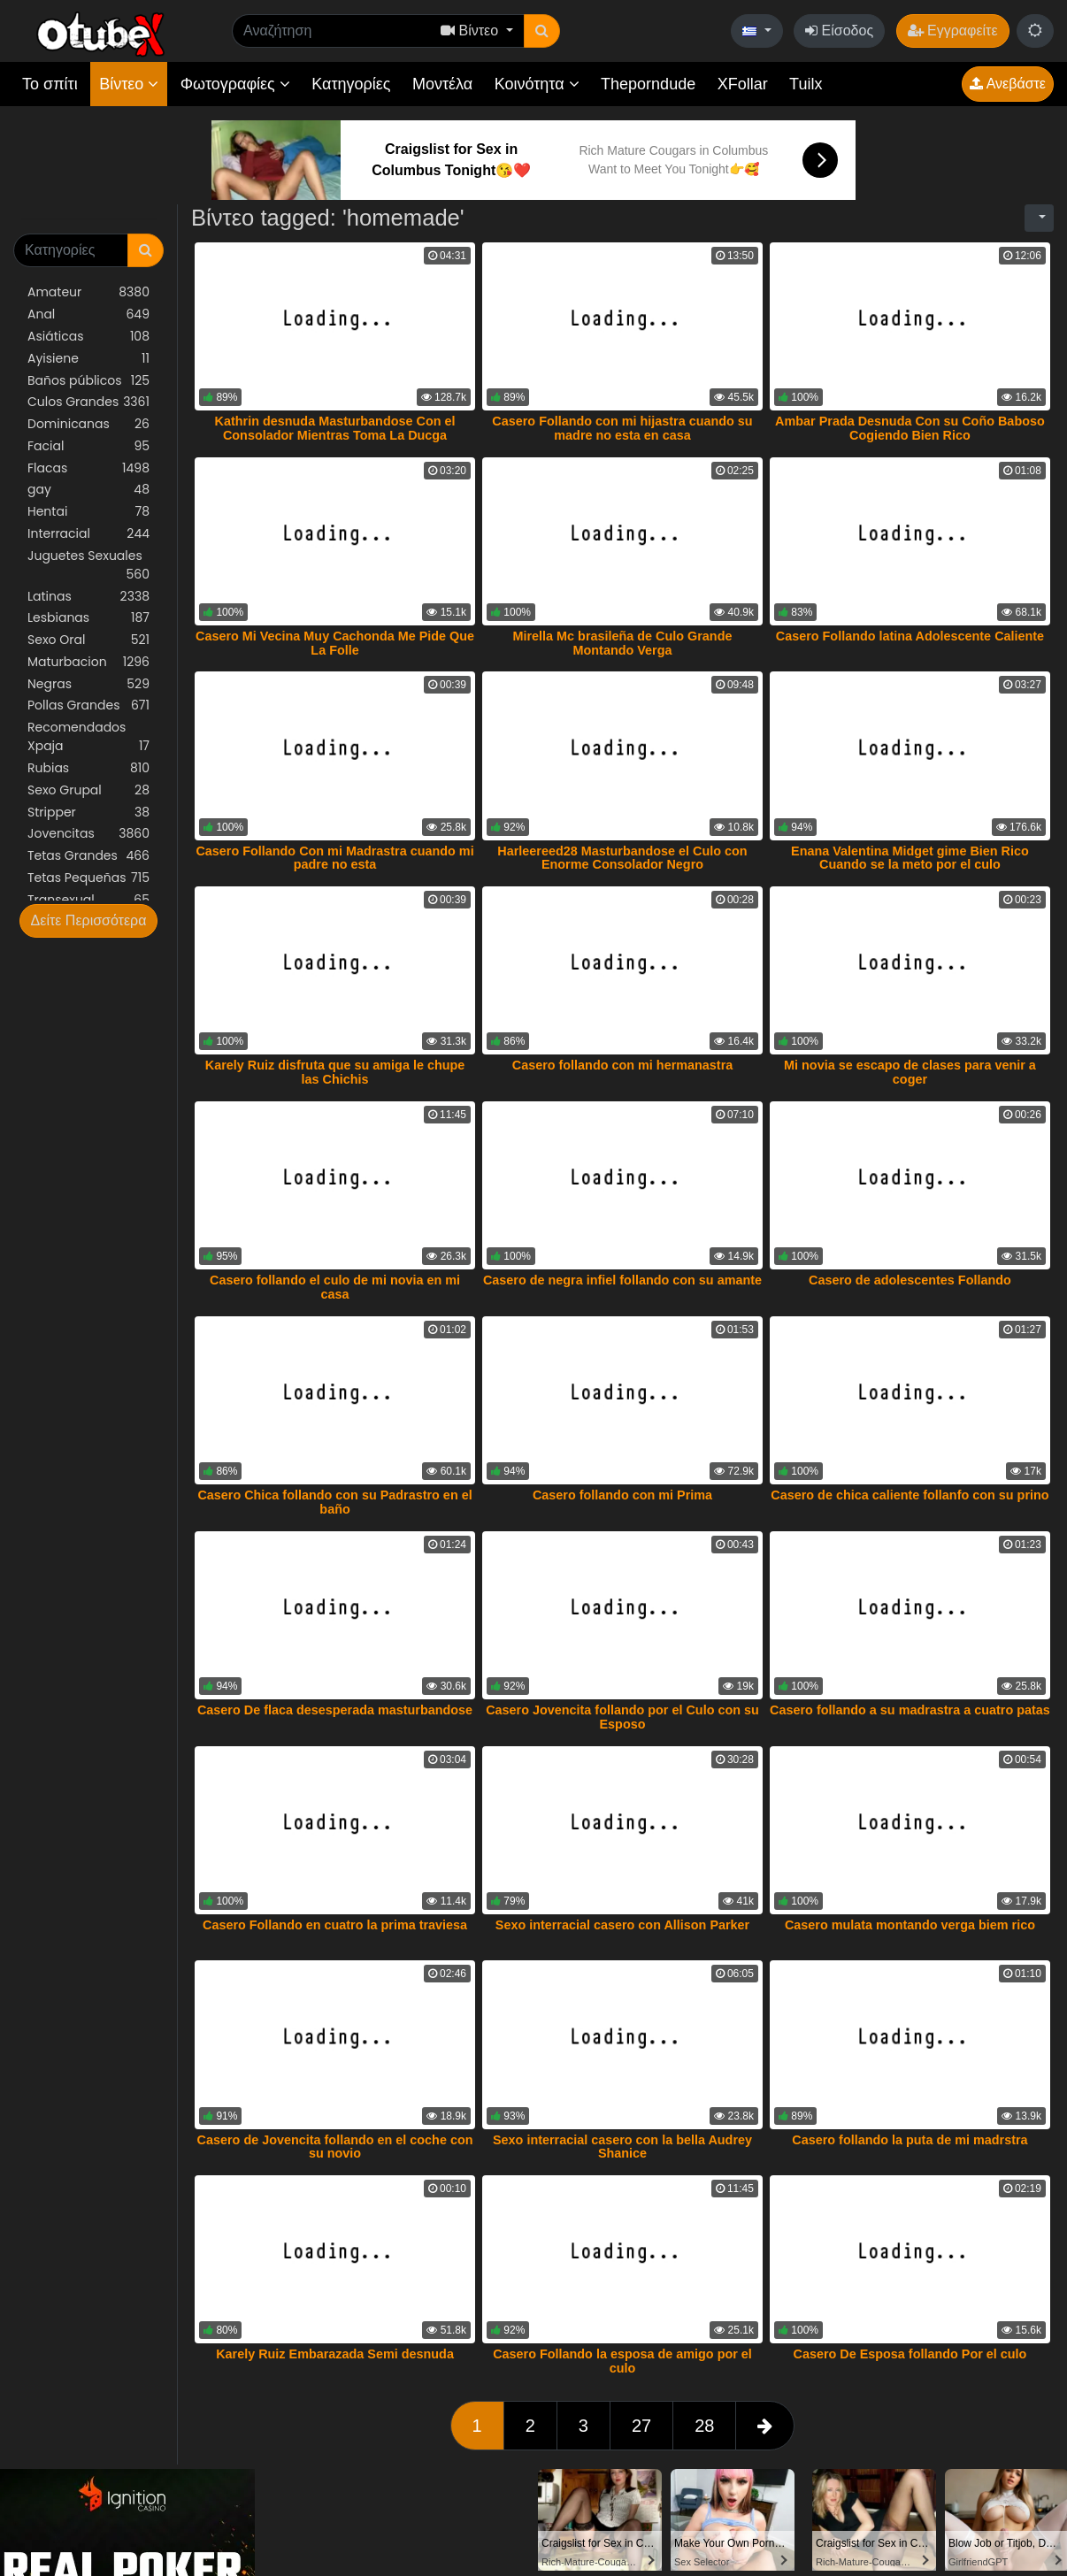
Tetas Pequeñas (88, 878)
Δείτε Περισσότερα (89, 920)
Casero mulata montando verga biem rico (910, 1925)
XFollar (743, 84)
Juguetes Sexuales (88, 565)
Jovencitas (88, 833)
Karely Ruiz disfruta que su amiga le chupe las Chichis (334, 1072)
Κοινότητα (537, 84)
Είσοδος (839, 30)
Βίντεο (128, 84)
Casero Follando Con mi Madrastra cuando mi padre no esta (334, 858)
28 (704, 2425)
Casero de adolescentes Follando (910, 1280)
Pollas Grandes (88, 705)
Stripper (88, 812)
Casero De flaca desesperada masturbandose (334, 1710)
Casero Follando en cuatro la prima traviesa (335, 1925)
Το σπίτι (50, 84)
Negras (88, 684)
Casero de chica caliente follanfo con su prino (909, 1495)
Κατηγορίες (350, 84)
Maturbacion (88, 662)
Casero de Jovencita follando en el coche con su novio (335, 2147)
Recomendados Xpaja (88, 736)
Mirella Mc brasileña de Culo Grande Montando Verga (623, 643)
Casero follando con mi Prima (622, 1495)
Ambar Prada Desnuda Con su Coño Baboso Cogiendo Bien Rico (910, 428)
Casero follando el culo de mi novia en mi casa (335, 1287)
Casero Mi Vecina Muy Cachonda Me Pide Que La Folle (335, 643)
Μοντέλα (442, 84)
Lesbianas (88, 618)
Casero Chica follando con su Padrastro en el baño (334, 1502)
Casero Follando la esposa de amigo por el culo (622, 2361)
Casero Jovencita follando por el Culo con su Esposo (622, 1717)
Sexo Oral (88, 640)
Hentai (88, 511)
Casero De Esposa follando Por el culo (909, 2354)
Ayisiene (88, 358)
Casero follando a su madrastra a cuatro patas (910, 1710)
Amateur (88, 292)
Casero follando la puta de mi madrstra (909, 2140)
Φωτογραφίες (235, 84)
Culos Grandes (88, 402)
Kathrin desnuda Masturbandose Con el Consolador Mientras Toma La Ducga (335, 428)
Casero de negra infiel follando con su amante (622, 1280)
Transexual (88, 900)
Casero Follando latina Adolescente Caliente (910, 636)
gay (88, 489)
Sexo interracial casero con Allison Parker (622, 1925)
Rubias (88, 768)
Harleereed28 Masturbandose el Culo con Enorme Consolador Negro (622, 858)
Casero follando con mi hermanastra (622, 1065)
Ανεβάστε (1008, 83)
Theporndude (648, 84)
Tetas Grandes (88, 856)
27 (641, 2425)
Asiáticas (88, 336)
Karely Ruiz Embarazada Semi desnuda (335, 2354)
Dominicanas (88, 424)
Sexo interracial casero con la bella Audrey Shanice (622, 2147)
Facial (88, 446)
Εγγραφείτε (953, 30)
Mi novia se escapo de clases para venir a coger (910, 1072)
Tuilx (805, 84)
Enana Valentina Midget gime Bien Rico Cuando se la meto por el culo (910, 858)
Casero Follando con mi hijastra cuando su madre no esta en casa (622, 428)
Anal (88, 314)
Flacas (88, 468)
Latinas (88, 596)
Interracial (88, 534)
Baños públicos (88, 381)
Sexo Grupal (88, 790)
